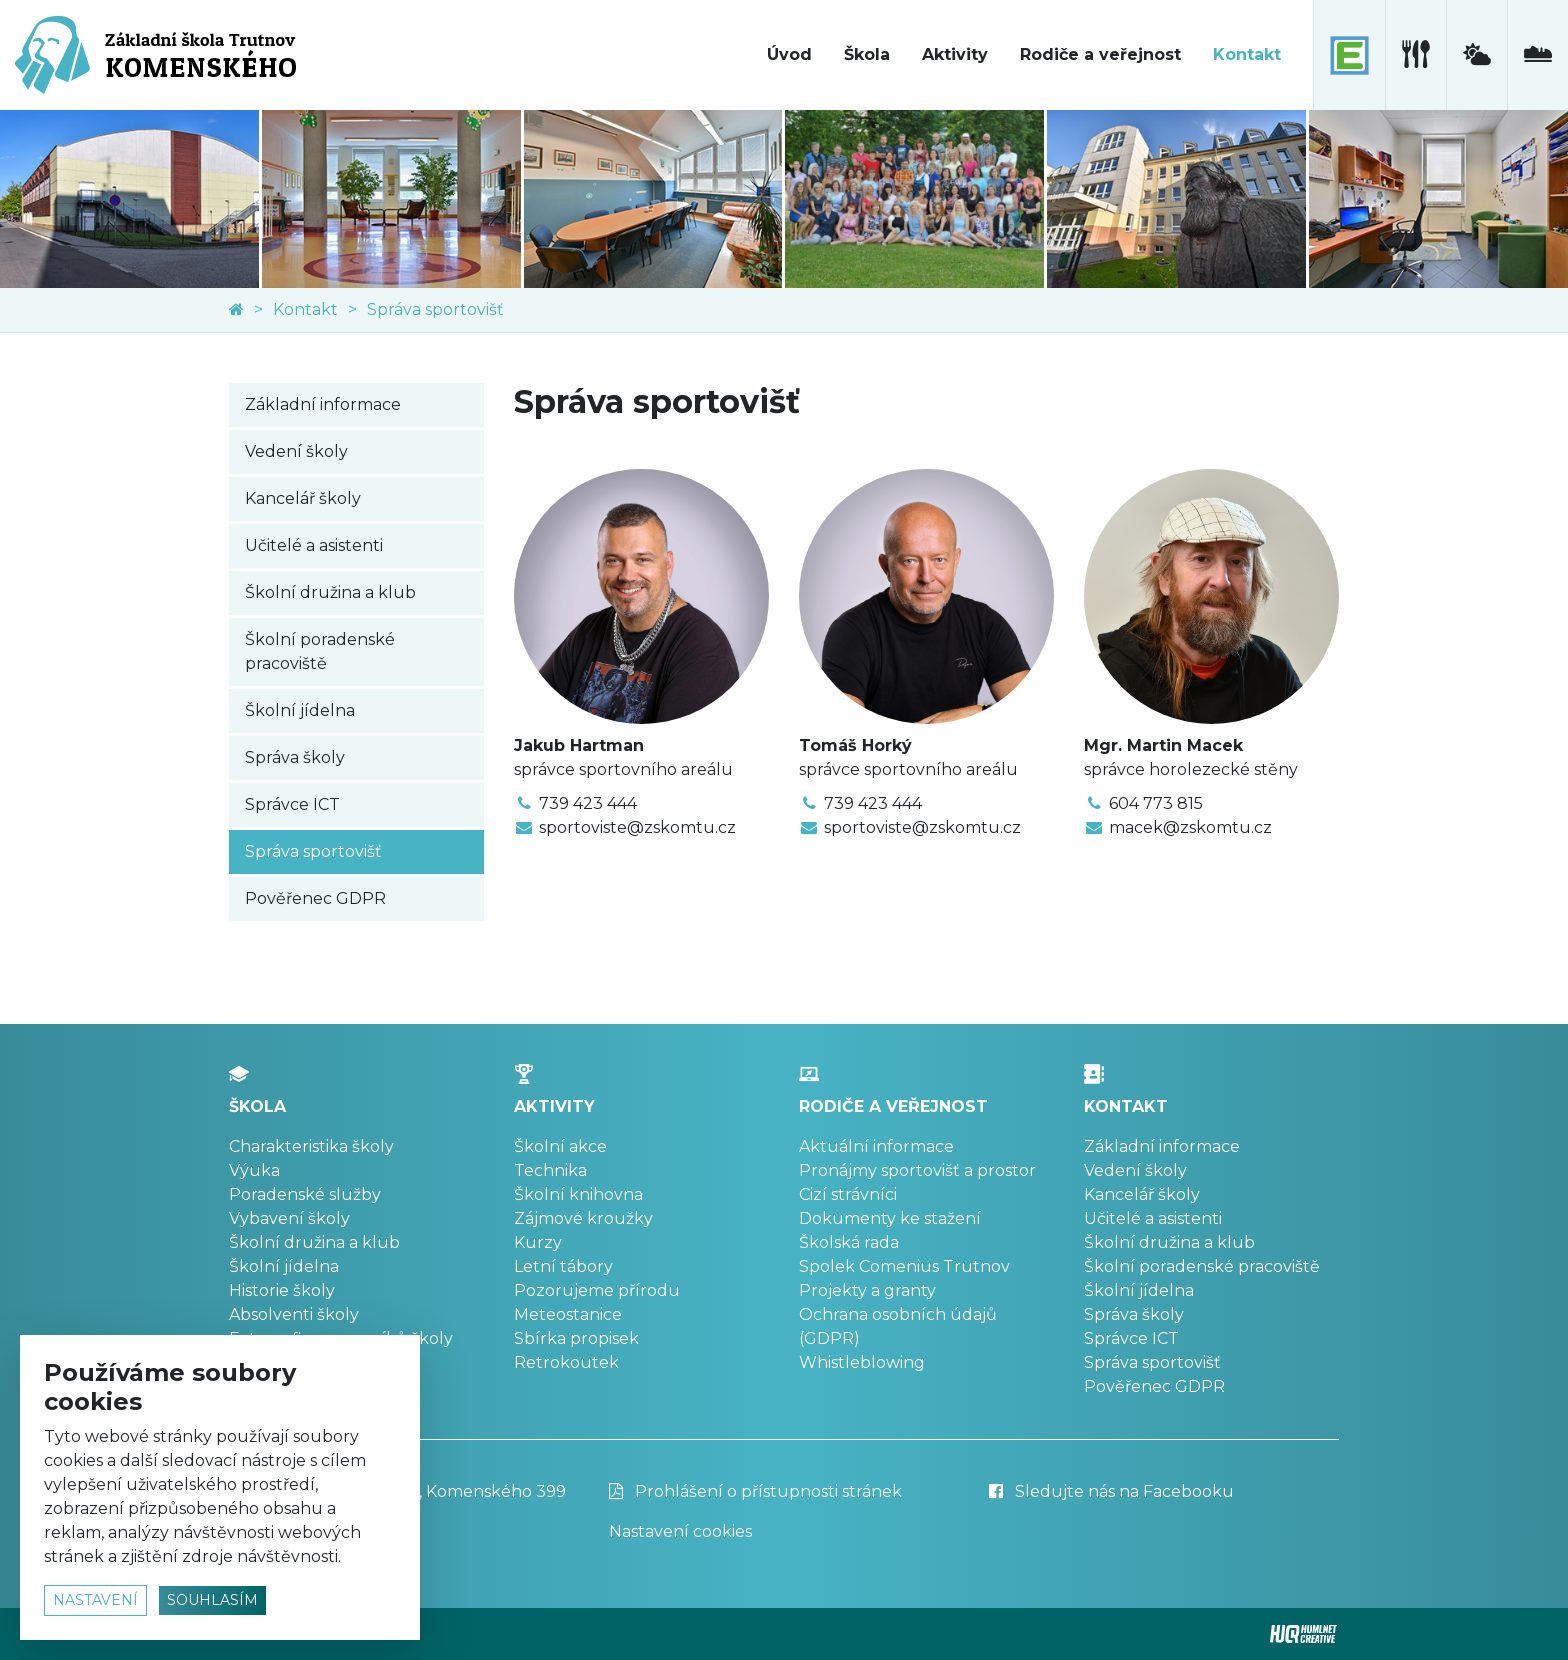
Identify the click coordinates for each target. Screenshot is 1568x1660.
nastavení (95, 1600)
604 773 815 (1156, 803)
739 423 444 (588, 803)
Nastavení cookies (680, 1531)
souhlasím (212, 1600)
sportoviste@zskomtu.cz (637, 827)
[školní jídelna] (1415, 55)
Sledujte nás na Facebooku (1111, 1491)
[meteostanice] (1476, 55)
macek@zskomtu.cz (1190, 827)
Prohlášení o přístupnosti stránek (755, 1491)
